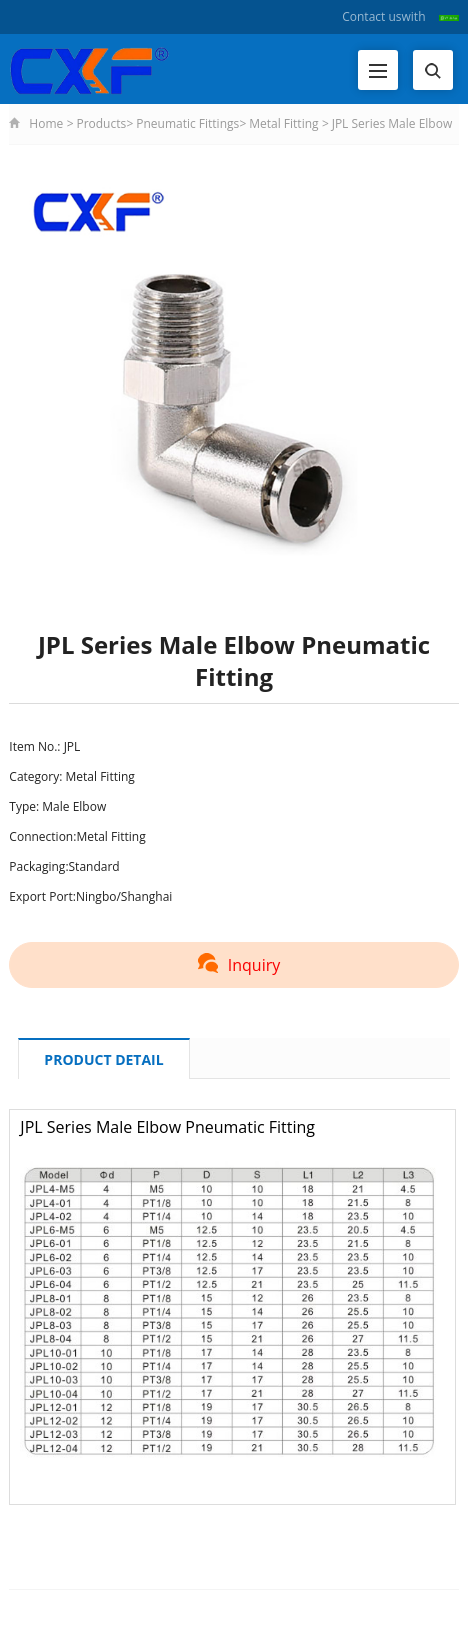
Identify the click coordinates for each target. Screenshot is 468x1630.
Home (46, 123)
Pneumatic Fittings (187, 123)
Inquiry (234, 965)
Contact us (371, 16)
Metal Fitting (283, 123)
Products (101, 123)
